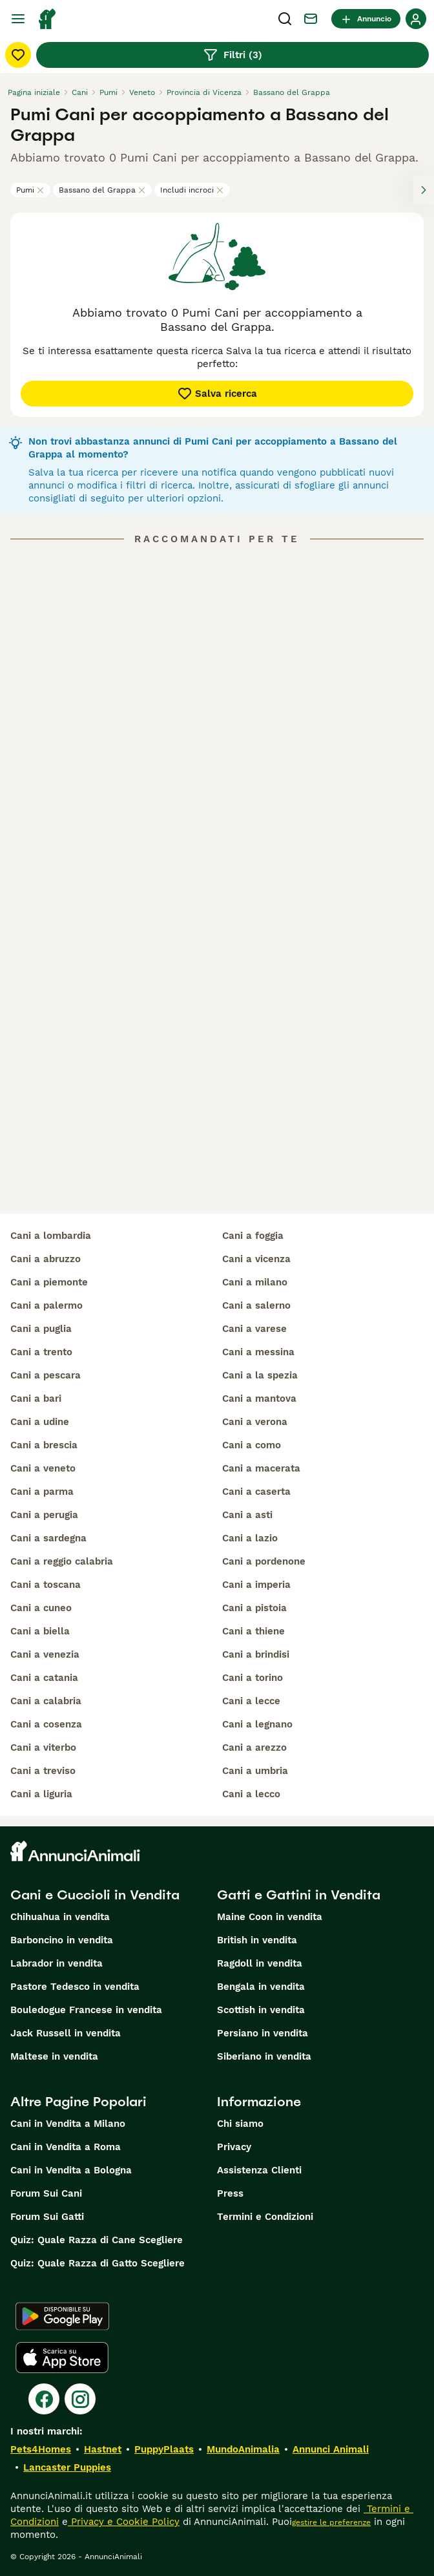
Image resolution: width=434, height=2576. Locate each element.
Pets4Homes (40, 2449)
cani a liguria (41, 1794)
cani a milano (254, 1282)
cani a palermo (46, 1305)
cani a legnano (257, 1724)
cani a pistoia (254, 1608)
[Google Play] (62, 2316)
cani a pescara (45, 1375)
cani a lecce (251, 1701)
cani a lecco (251, 1794)
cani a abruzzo (45, 1259)
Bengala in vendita (261, 1986)
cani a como (251, 1445)
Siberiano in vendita (264, 2056)
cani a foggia (253, 1235)
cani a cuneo (41, 1608)
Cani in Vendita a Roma (65, 2147)
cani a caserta (256, 1491)
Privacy (234, 2147)
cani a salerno (256, 1305)
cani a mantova (259, 1398)
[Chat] (311, 19)
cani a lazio (250, 1538)
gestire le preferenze (331, 2522)
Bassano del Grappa (102, 190)
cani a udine (39, 1422)
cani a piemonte (49, 1282)
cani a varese (254, 1329)
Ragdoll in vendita (259, 1963)
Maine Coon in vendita (269, 1917)
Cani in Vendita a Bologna (71, 2170)
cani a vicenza (256, 1259)
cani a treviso (43, 1771)
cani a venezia (44, 1654)
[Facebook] (43, 2398)
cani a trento (41, 1352)
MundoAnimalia (243, 2449)
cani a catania (44, 1678)
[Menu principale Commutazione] (18, 19)
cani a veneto (43, 1468)
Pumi (30, 190)
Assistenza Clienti (259, 2170)
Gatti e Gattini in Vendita (298, 1895)
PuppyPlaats (164, 2449)
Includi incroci (192, 190)
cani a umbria (255, 1771)
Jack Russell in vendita (65, 2033)
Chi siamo (240, 2123)
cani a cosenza (46, 1724)
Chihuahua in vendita (60, 1917)
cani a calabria (45, 1701)
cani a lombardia (50, 1235)
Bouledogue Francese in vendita (86, 2010)
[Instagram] (80, 2398)
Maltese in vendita (54, 2056)
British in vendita (257, 1940)
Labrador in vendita (56, 1963)
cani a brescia (44, 1445)
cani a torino (252, 1678)
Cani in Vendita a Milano (67, 2123)
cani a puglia (41, 1329)
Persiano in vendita (262, 2033)
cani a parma (42, 1491)
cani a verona (254, 1422)
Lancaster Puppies (67, 2467)
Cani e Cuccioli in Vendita (95, 1895)
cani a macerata (261, 1468)
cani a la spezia (260, 1375)
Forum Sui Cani (46, 2193)
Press (230, 2193)
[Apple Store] (62, 2357)
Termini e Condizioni (265, 2216)
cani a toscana (45, 1584)
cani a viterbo (43, 1747)
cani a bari (35, 1398)
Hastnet (102, 2449)
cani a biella (40, 1631)
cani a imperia (256, 1584)
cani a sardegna (48, 1538)
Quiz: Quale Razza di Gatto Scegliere (97, 2263)
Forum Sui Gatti (47, 2216)
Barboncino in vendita (61, 1940)
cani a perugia (44, 1515)
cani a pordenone (263, 1561)
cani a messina (258, 1352)
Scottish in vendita (261, 2010)
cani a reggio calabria (61, 1561)
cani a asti (247, 1515)
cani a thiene (253, 1631)
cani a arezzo (254, 1747)
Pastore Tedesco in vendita (75, 1986)
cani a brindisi (255, 1654)
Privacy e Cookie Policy (124, 2522)
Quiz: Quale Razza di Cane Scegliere (96, 2240)
